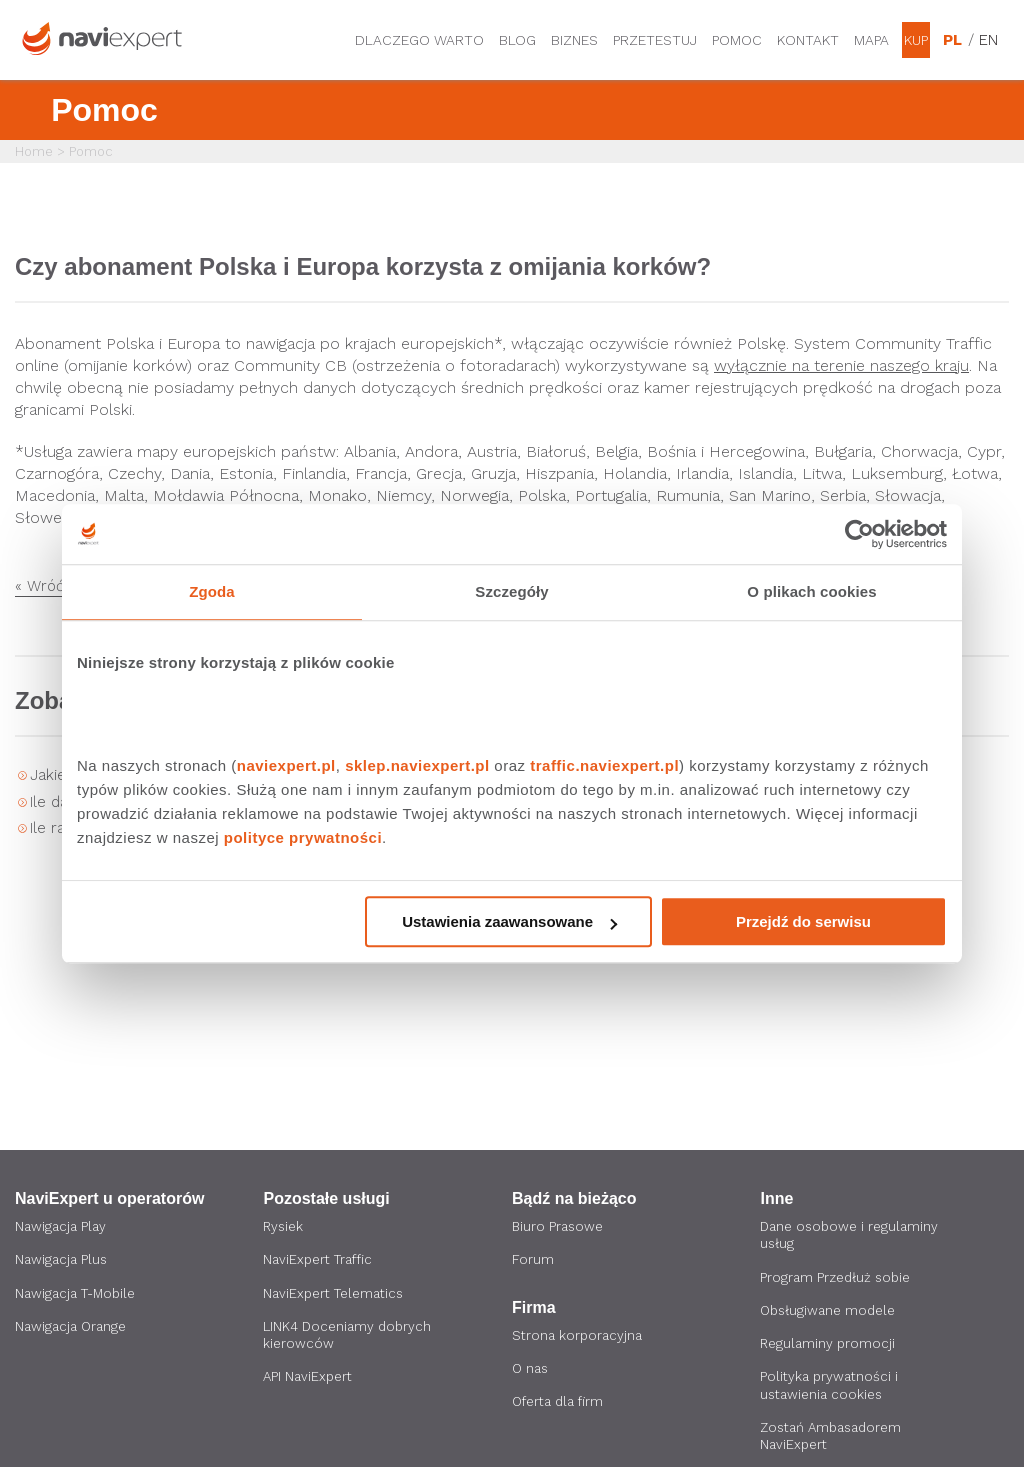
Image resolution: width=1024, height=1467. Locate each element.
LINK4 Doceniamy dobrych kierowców (350, 1338)
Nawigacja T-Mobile (79, 1295)
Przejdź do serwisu (803, 921)
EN (989, 40)
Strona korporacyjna (579, 1337)
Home (34, 151)
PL (953, 40)
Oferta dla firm (562, 1405)
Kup (916, 40)
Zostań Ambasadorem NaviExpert (836, 1442)
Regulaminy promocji (829, 1347)
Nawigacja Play (62, 1227)
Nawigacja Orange (73, 1329)
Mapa (871, 40)
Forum (533, 1261)
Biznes (574, 40)
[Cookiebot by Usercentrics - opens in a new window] (859, 534)
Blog (517, 40)
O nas (531, 1371)
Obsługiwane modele (832, 1313)
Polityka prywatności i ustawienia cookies (831, 1390)
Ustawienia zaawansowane (509, 921)
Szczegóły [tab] (511, 591)
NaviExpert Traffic (321, 1261)
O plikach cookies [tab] (811, 591)
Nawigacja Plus (63, 1261)
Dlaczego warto (419, 40)
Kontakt (808, 40)
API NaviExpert (310, 1381)
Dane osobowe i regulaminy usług (853, 1236)
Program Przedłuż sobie (838, 1279)
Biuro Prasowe (559, 1227)
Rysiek (284, 1227)
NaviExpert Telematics (338, 1295)
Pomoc (737, 40)
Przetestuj (655, 40)
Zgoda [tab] (212, 591)
